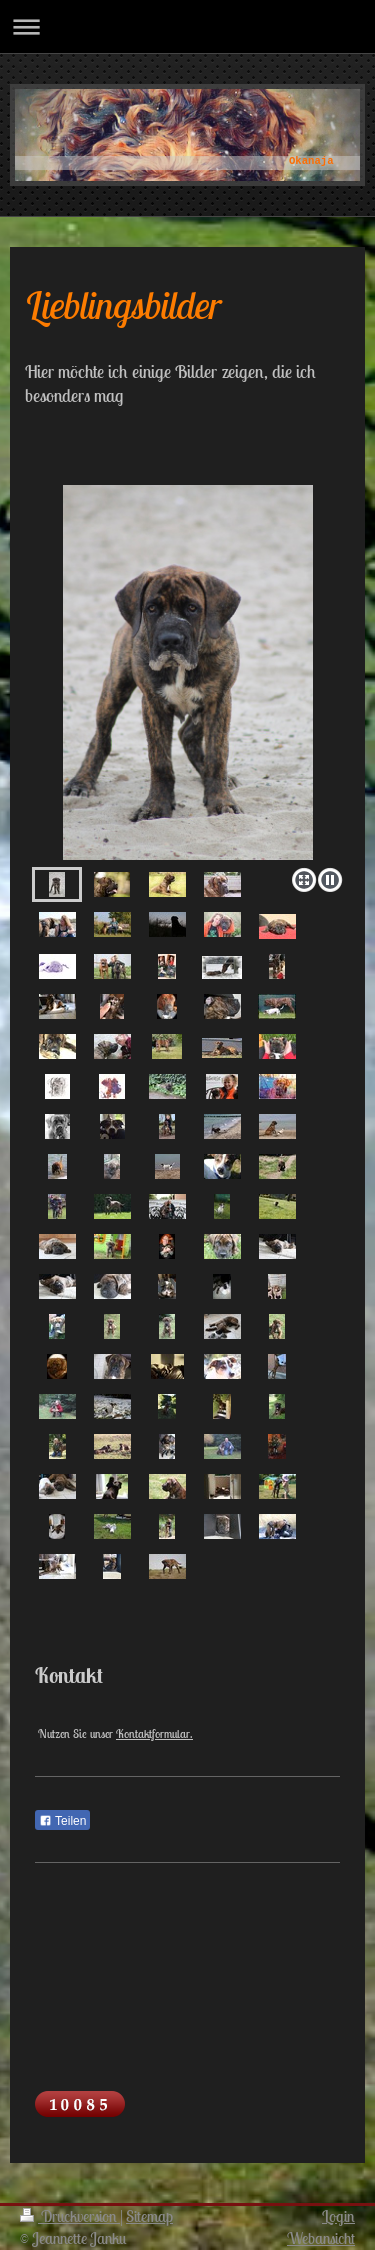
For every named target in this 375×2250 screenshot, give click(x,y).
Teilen (62, 1821)
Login (338, 2216)
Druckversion (70, 2216)
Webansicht (321, 2238)
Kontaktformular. (154, 1733)
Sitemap (149, 2216)
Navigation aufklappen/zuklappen (187, 26)
